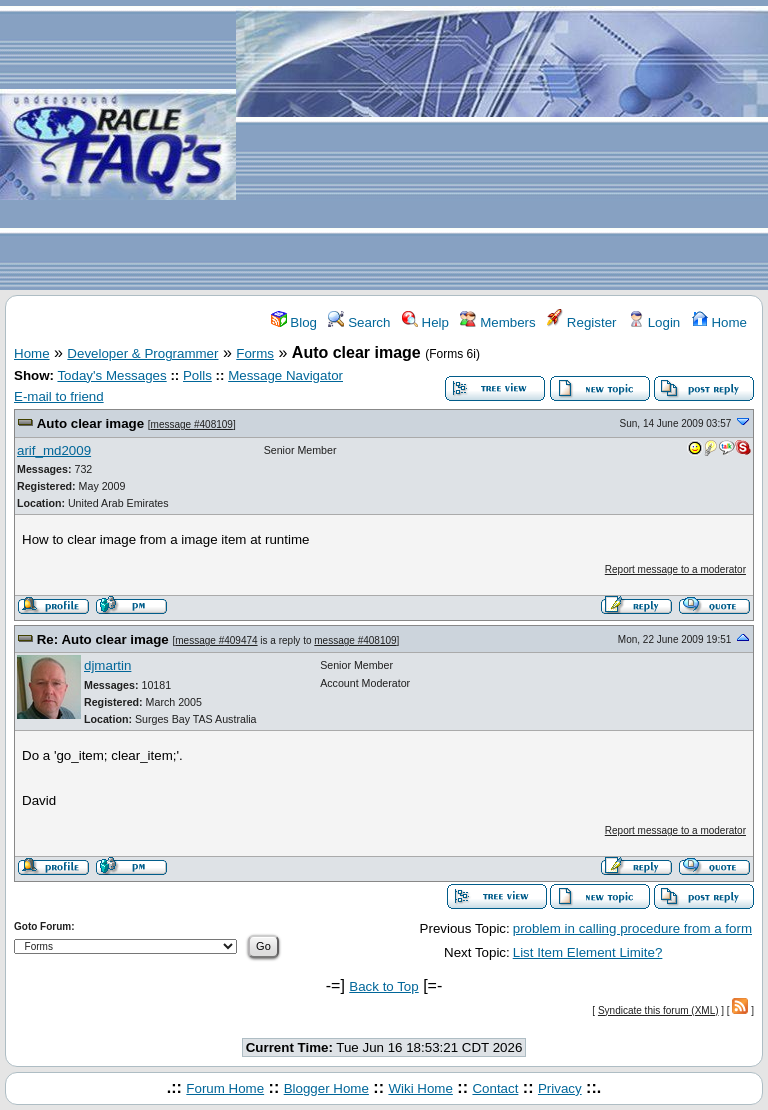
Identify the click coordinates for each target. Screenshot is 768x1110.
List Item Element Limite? (588, 952)
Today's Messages (111, 375)
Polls (197, 375)
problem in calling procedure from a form (632, 928)
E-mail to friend (59, 396)
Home (719, 322)
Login (654, 322)
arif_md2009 (54, 450)
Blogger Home (326, 1088)
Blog (294, 322)
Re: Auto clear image (103, 639)
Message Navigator (285, 375)
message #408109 (192, 424)
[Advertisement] (502, 146)
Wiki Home (420, 1088)
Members (497, 322)
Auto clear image (90, 423)
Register (581, 322)
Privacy (560, 1088)
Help (425, 322)
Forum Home (225, 1088)
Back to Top (383, 986)
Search (359, 322)
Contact (495, 1088)
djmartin (107, 665)
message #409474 (216, 640)
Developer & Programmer (142, 353)
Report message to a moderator (675, 569)
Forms (255, 353)
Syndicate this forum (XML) (658, 1010)
